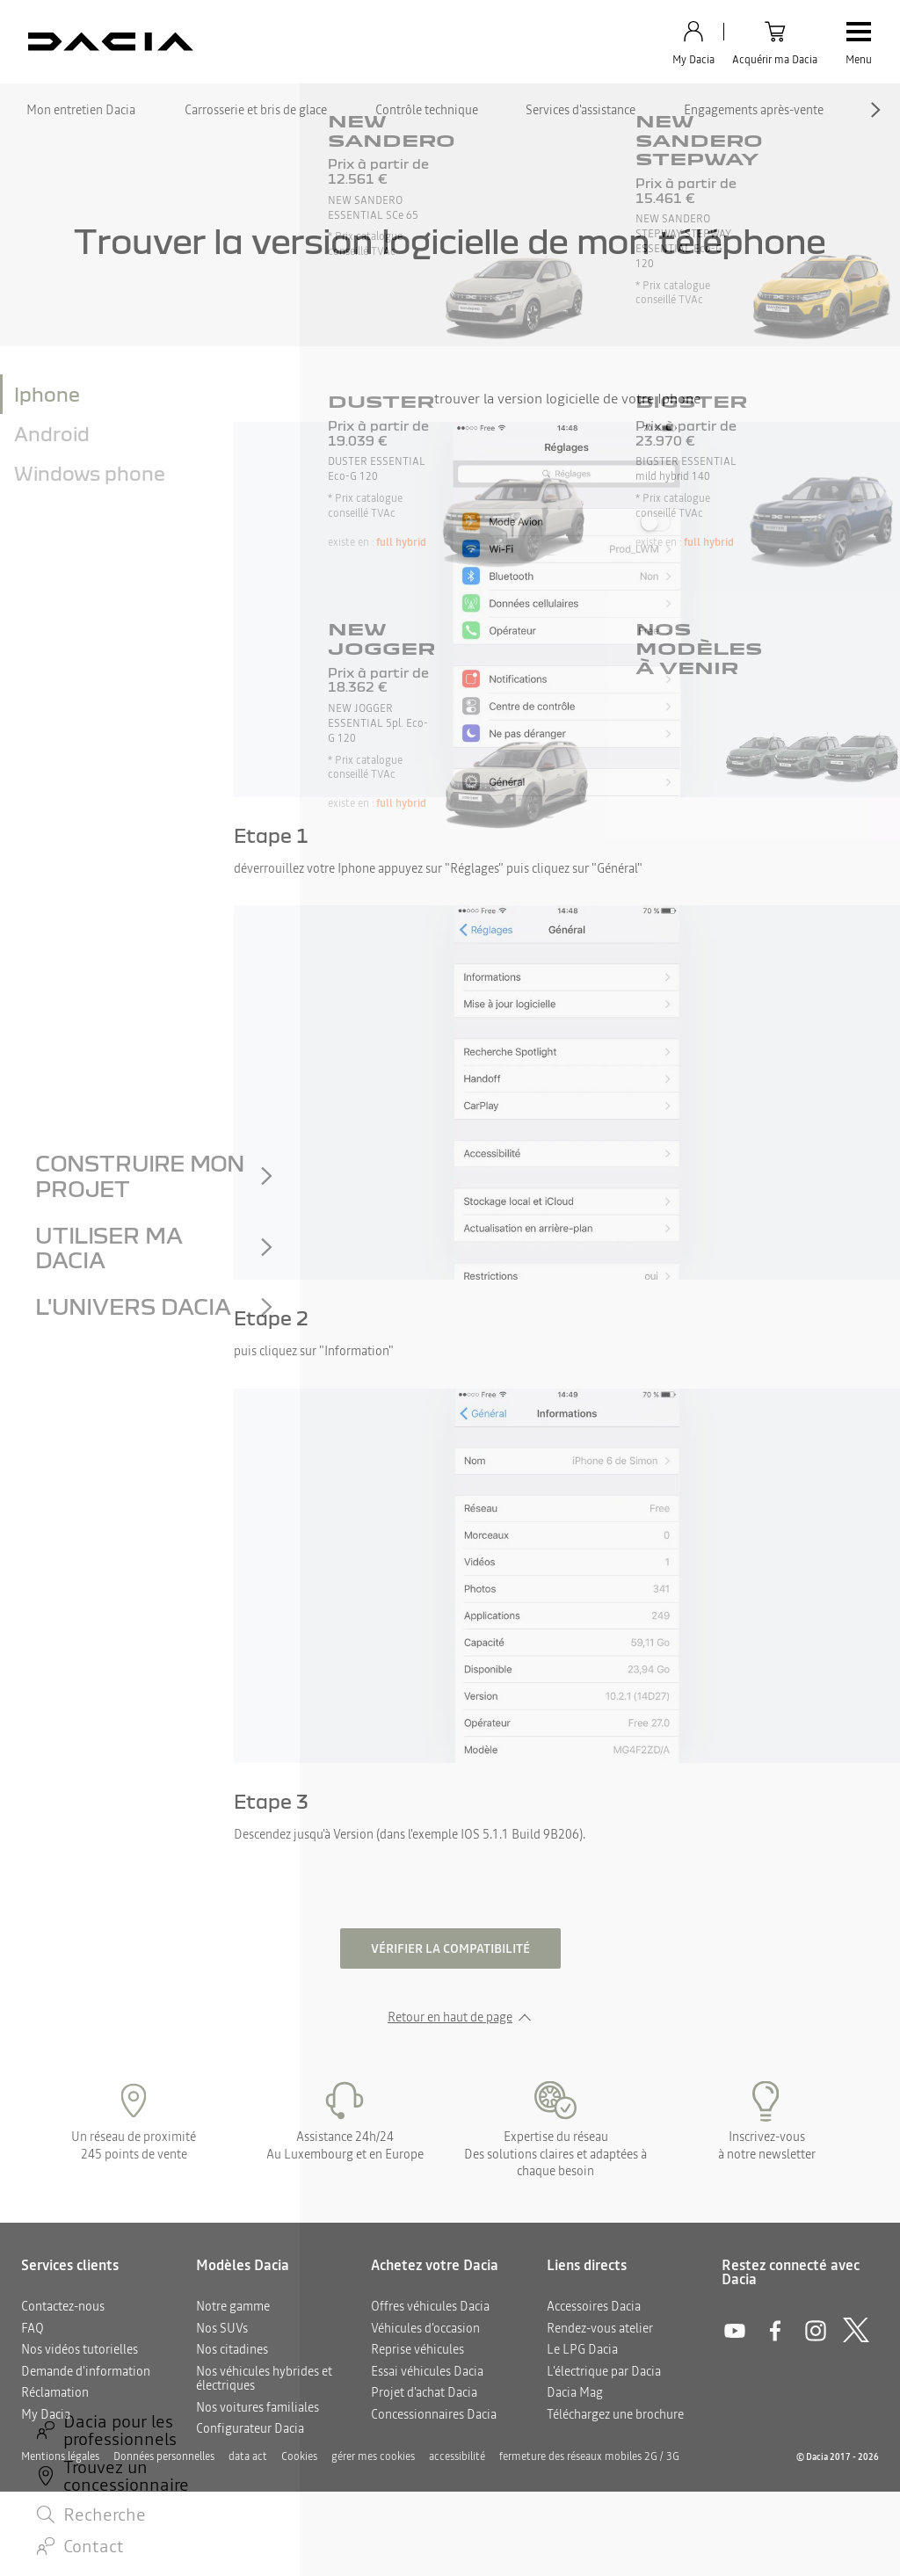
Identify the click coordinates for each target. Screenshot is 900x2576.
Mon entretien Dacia (80, 110)
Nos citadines (232, 2349)
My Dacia (45, 2414)
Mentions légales (60, 2456)
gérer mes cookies (373, 2456)
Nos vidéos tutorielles (79, 2349)
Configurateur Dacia (250, 2428)
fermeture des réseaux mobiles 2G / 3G (589, 2456)
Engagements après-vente (754, 110)
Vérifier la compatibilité (450, 1948)
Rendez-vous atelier (600, 2328)
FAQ (32, 2328)
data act (248, 2456)
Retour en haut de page (450, 2017)
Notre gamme (233, 2306)
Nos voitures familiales (257, 2407)
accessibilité (457, 2456)
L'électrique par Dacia (604, 2371)
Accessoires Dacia (594, 2306)
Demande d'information (85, 2371)
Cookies (299, 2456)
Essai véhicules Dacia (427, 2371)
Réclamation (55, 2392)
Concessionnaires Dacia (434, 2414)
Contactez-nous (63, 2306)
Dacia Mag (575, 2392)
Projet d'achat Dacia (424, 2392)
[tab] (117, 394)
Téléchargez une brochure (615, 2414)
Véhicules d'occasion (425, 2328)
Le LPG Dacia (582, 2349)
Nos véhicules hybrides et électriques (264, 2378)
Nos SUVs (222, 2328)
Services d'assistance (580, 110)
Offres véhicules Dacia (430, 2306)
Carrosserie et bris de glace (256, 110)
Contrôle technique (426, 110)
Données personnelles (163, 2456)
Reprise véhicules (417, 2349)
